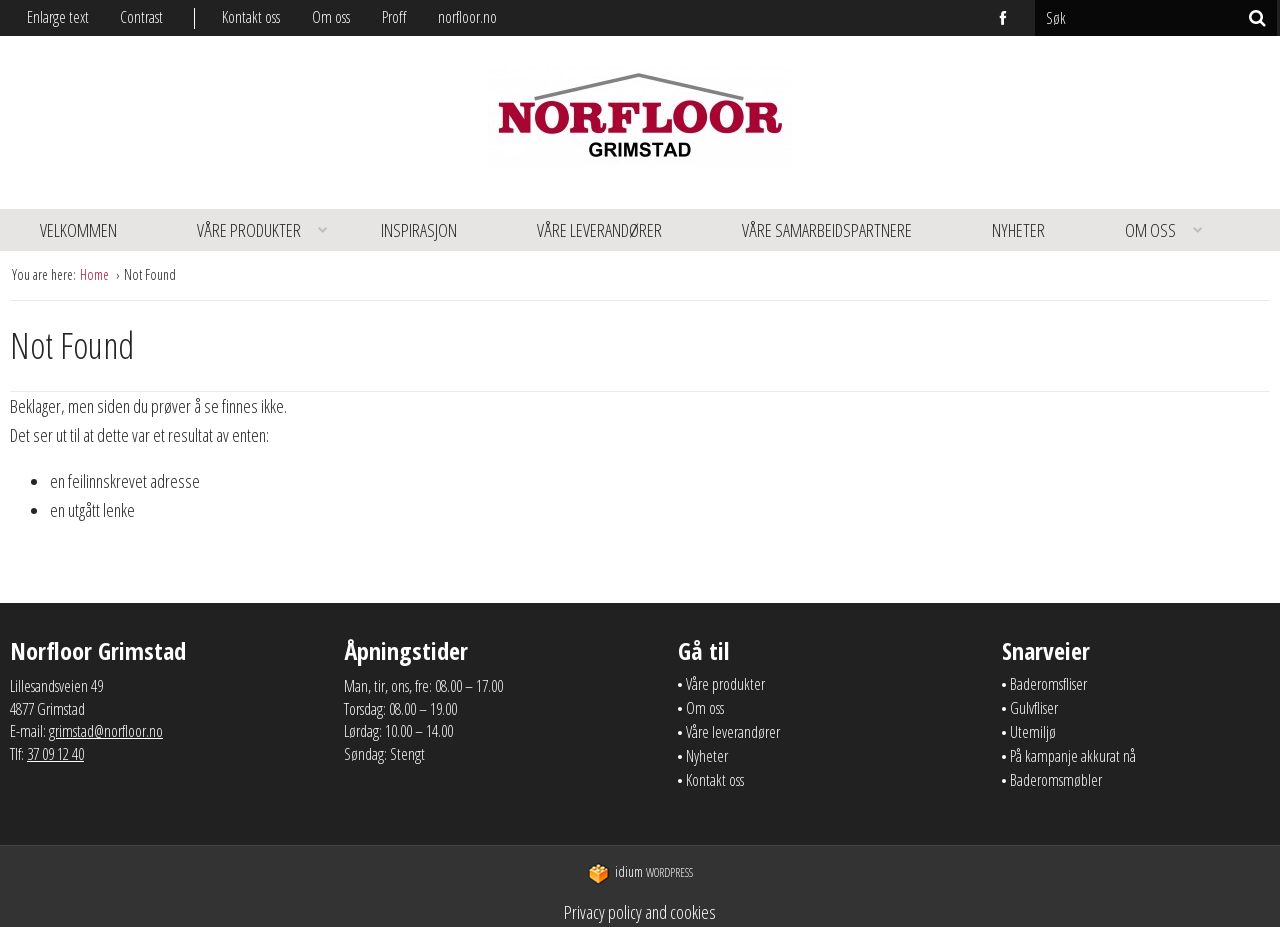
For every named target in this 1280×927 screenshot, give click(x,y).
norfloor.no (467, 17)
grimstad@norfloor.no (106, 731)
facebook (1004, 18)
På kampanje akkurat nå (1073, 756)
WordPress (640, 872)
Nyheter (1018, 230)
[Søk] (1257, 18)
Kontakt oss (251, 17)
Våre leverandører (599, 230)
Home (96, 274)
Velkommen (78, 230)
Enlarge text (58, 17)
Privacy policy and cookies (640, 912)
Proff (394, 17)
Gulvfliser (1034, 708)
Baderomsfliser (1048, 684)
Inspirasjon (419, 230)
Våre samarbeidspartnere (827, 230)
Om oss (331, 17)
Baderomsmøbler (1056, 780)
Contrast (141, 17)
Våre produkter (269, 230)
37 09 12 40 (55, 754)
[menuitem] (267, 17)
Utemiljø (1033, 732)
